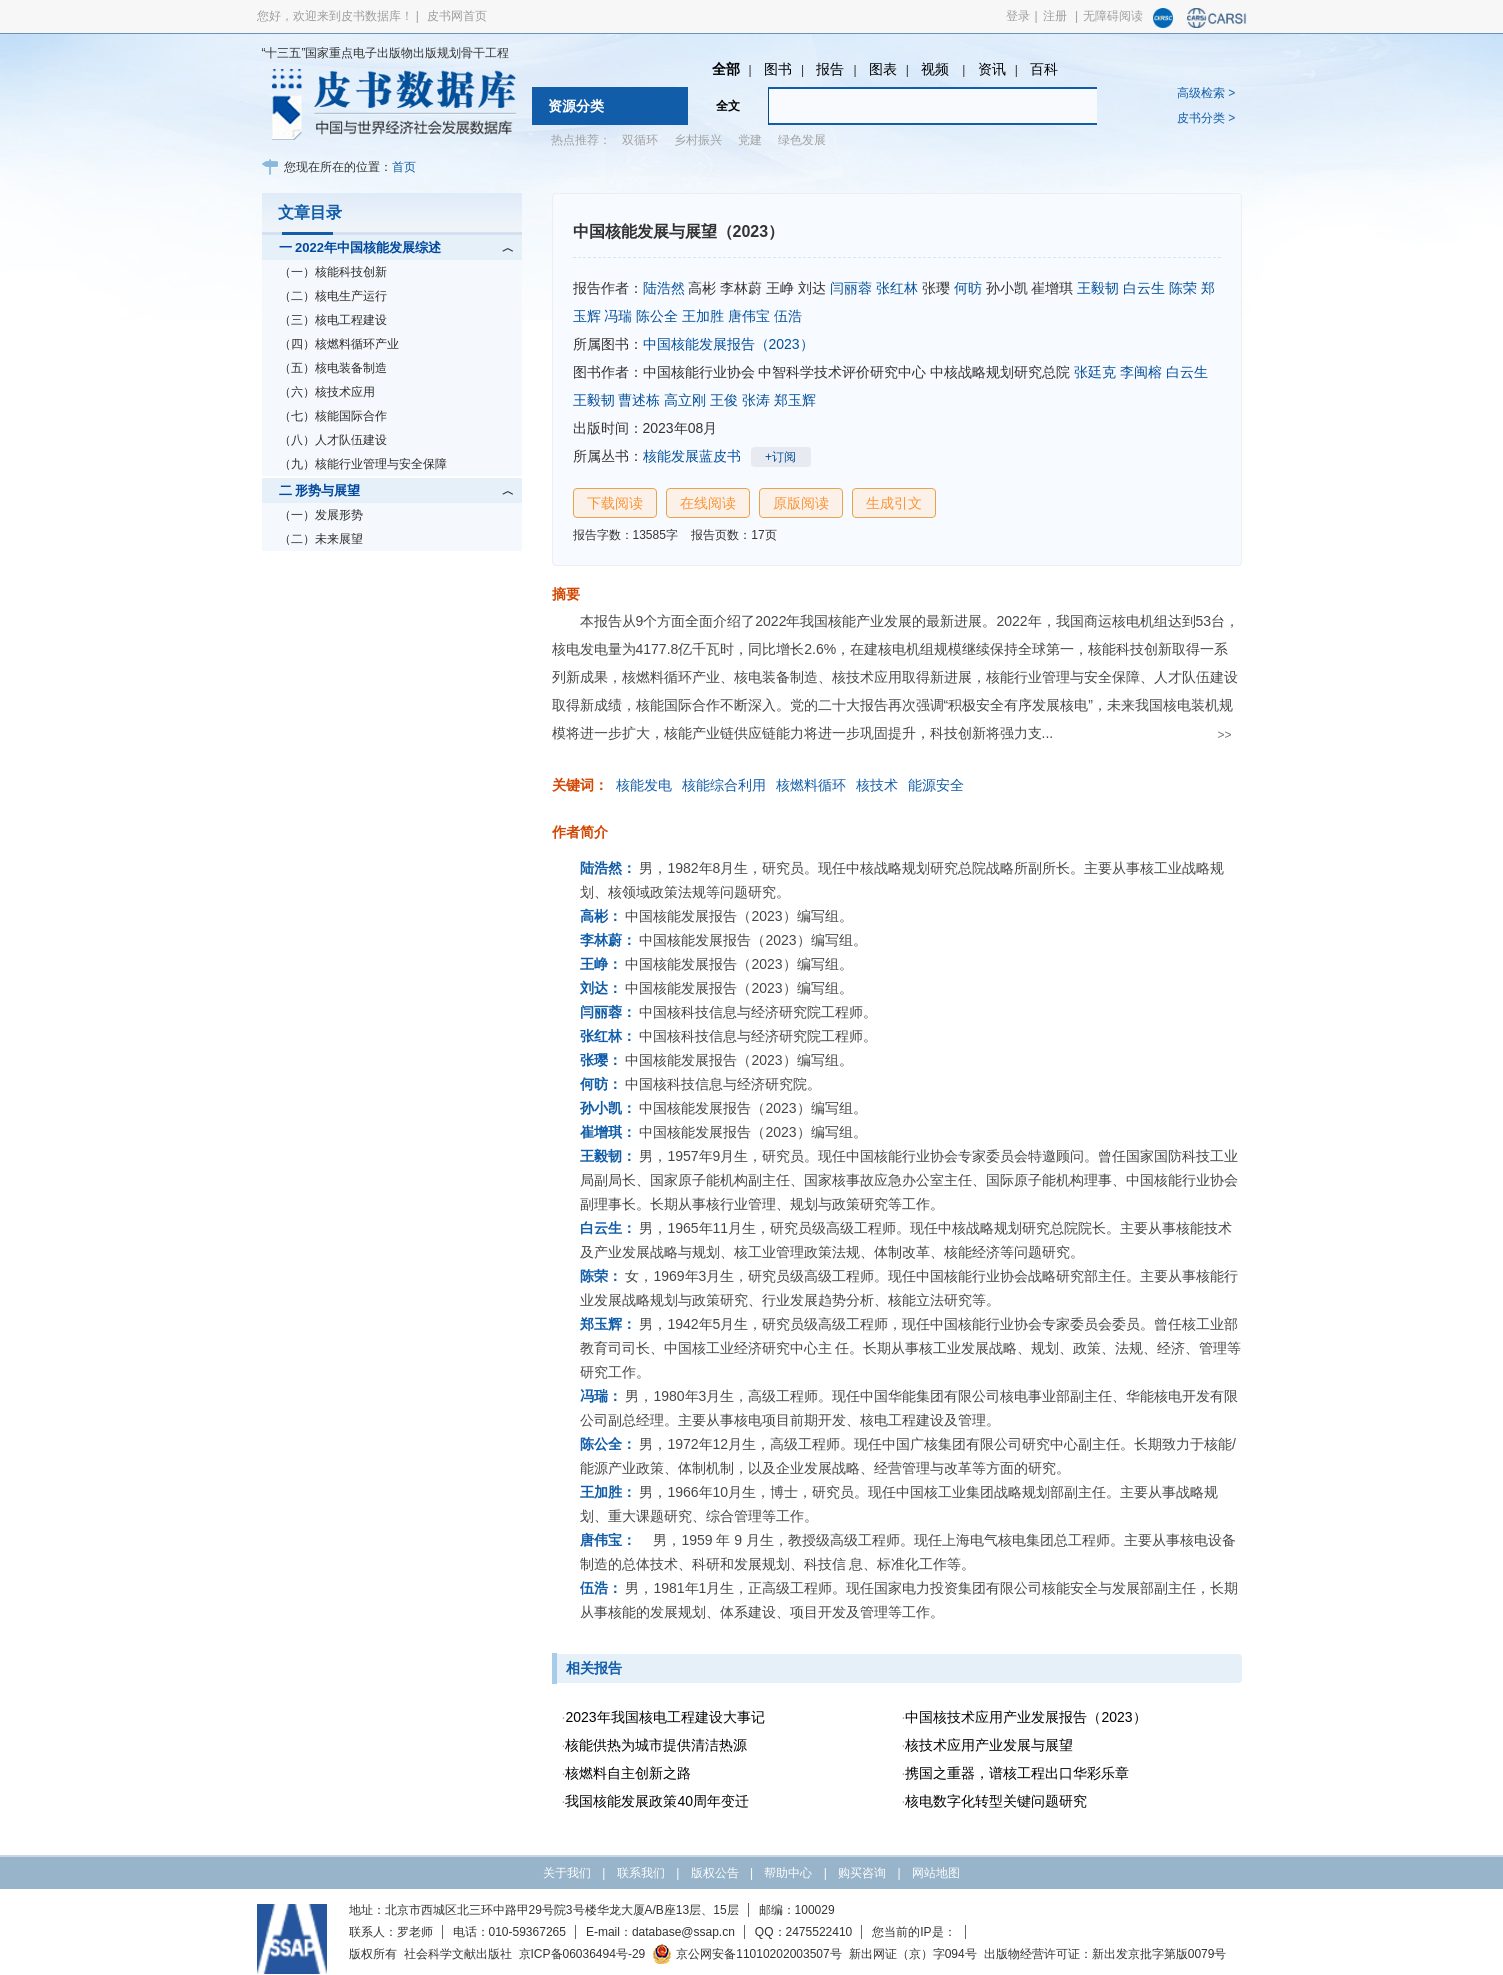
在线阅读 (708, 503)
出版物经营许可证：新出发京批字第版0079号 (1105, 1954)
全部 (726, 69)
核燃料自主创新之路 (628, 1773)
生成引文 (894, 503)
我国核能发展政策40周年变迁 (657, 1801)
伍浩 (788, 316)
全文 (728, 106)
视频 (937, 69)
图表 (883, 69)
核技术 (877, 785)
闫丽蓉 (851, 288)
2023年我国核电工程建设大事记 (664, 1717)
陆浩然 (664, 288)
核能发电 (644, 785)
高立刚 (685, 400)
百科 (1044, 69)
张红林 (897, 288)
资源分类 (576, 106)
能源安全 (936, 785)
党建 (750, 140)
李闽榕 (1141, 372)
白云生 (1144, 288)
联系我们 (641, 1873)
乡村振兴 (698, 140)
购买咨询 (862, 1873)
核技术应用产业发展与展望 (989, 1745)
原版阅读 (801, 503)
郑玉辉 (795, 400)
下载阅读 (615, 503)
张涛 (756, 400)
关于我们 (567, 1873)
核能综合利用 (724, 785)
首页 (404, 167)
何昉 (968, 288)
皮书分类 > (1206, 118)
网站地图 (936, 1873)
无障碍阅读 (1113, 16)
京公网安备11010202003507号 (746, 1954)
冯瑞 (618, 316)
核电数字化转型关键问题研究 (996, 1801)
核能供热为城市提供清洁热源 (656, 1745)
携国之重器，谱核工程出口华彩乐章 (1017, 1773)
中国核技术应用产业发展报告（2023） (1025, 1717)
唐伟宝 (749, 316)
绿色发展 (802, 140)
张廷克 (1095, 372)
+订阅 (780, 457)
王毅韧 (1098, 288)
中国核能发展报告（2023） (728, 344)
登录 (1018, 16)
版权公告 (715, 1873)
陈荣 (1183, 288)
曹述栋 (639, 400)
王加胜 (703, 316)
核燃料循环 (811, 785)
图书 (778, 69)
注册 (1055, 16)
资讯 (992, 69)
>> (1224, 735)
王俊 (724, 400)
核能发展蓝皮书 (692, 456)
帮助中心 (788, 1873)
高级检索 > (1206, 93)
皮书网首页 (457, 16)
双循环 (640, 140)
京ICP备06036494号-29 (582, 1954)
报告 (830, 69)
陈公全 (657, 316)
